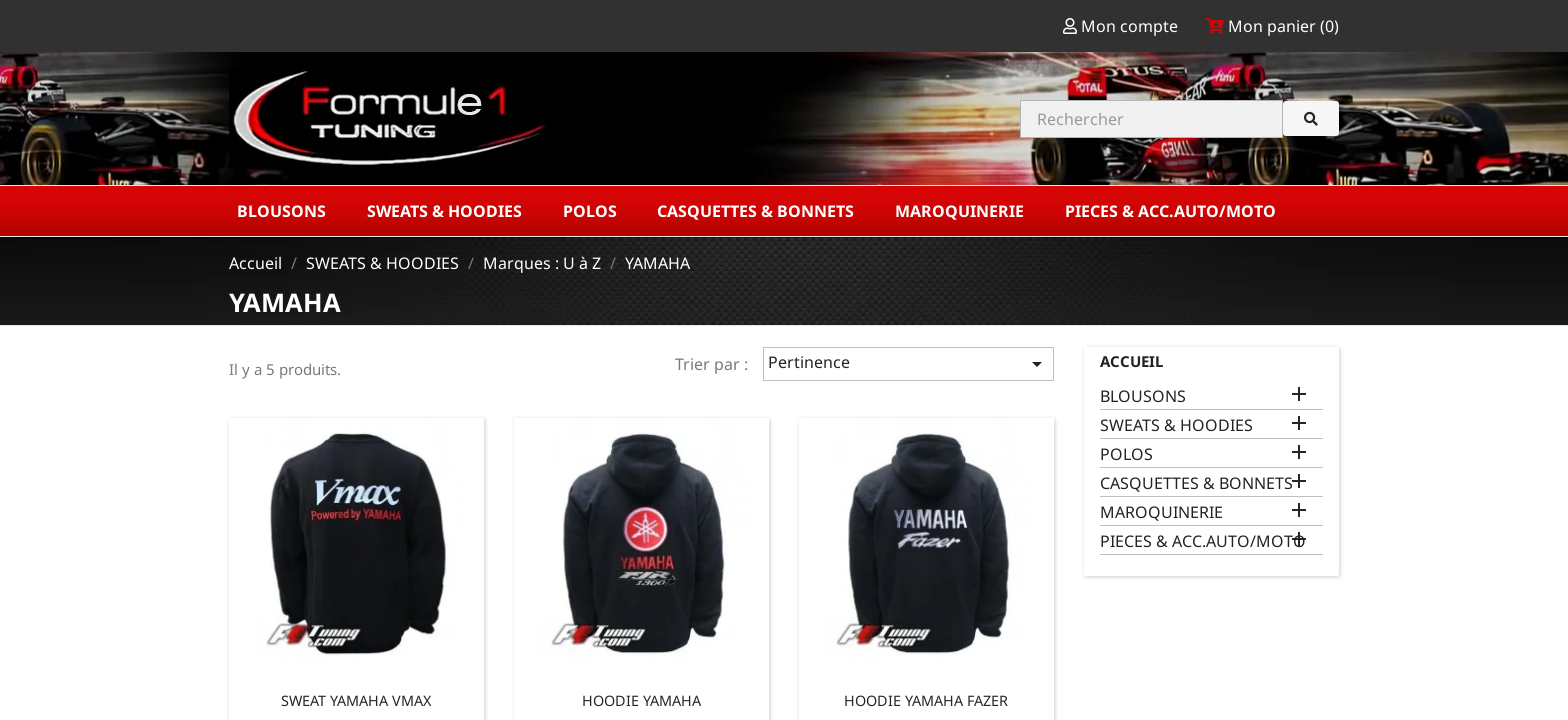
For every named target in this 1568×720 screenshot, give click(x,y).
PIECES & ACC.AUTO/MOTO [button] (1172, 211)
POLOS (1126, 454)
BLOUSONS (1143, 396)
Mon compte (1122, 26)
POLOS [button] (592, 211)
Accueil (1131, 361)
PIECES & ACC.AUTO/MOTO (1203, 541)
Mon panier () (1272, 26)
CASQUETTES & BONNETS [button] (757, 211)
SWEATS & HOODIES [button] (446, 211)
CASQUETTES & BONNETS (1196, 483)
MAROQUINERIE (1161, 512)
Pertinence (908, 363)
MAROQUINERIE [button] (961, 211)
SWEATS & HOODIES (1176, 425)
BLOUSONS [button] (283, 211)
